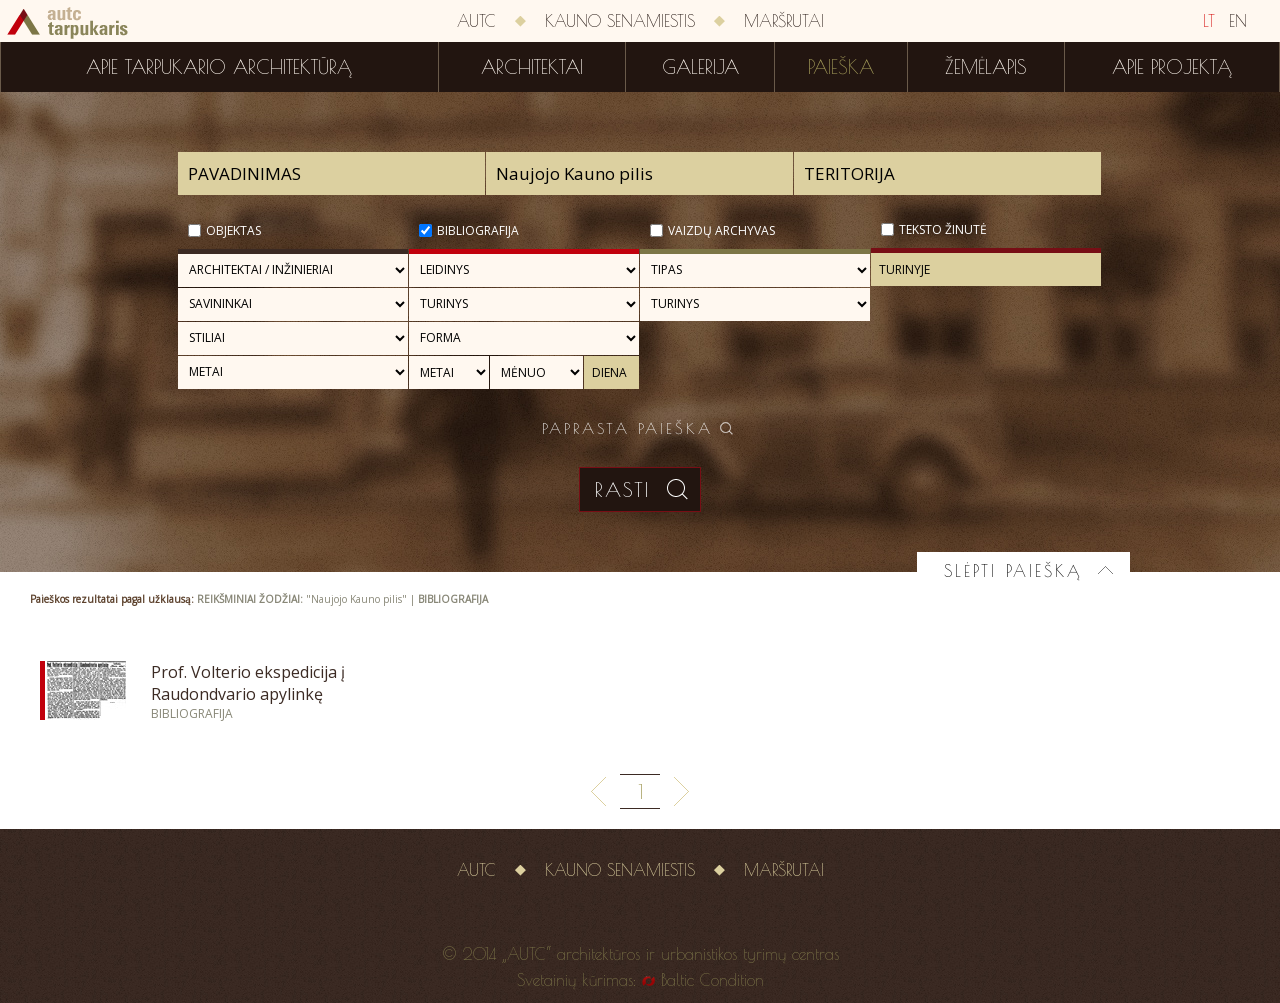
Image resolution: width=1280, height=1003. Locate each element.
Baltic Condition (712, 980)
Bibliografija (478, 230)
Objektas (233, 230)
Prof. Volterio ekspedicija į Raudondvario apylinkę (248, 683)
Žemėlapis (986, 67)
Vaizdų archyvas (721, 230)
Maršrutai (784, 21)
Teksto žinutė (943, 229)
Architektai (532, 67)
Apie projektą (1172, 67)
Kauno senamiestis (620, 21)
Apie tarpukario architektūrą (219, 67)
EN (1238, 21)
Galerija (700, 67)
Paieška (841, 67)
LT (1209, 21)
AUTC (476, 21)
